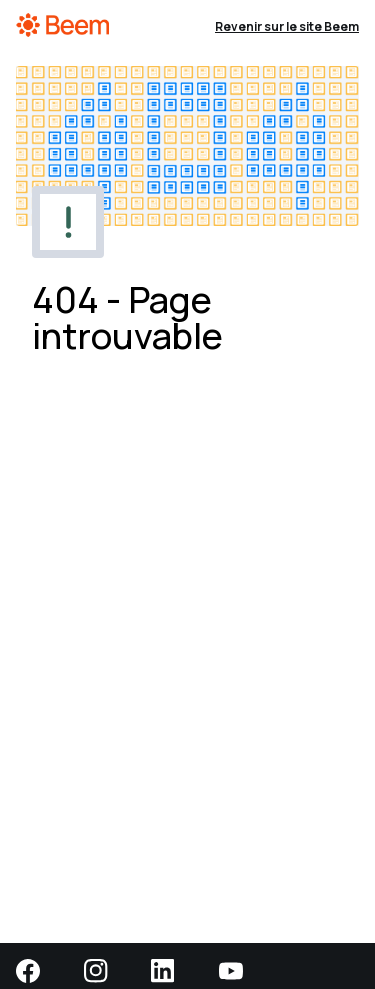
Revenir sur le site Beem (287, 26)
